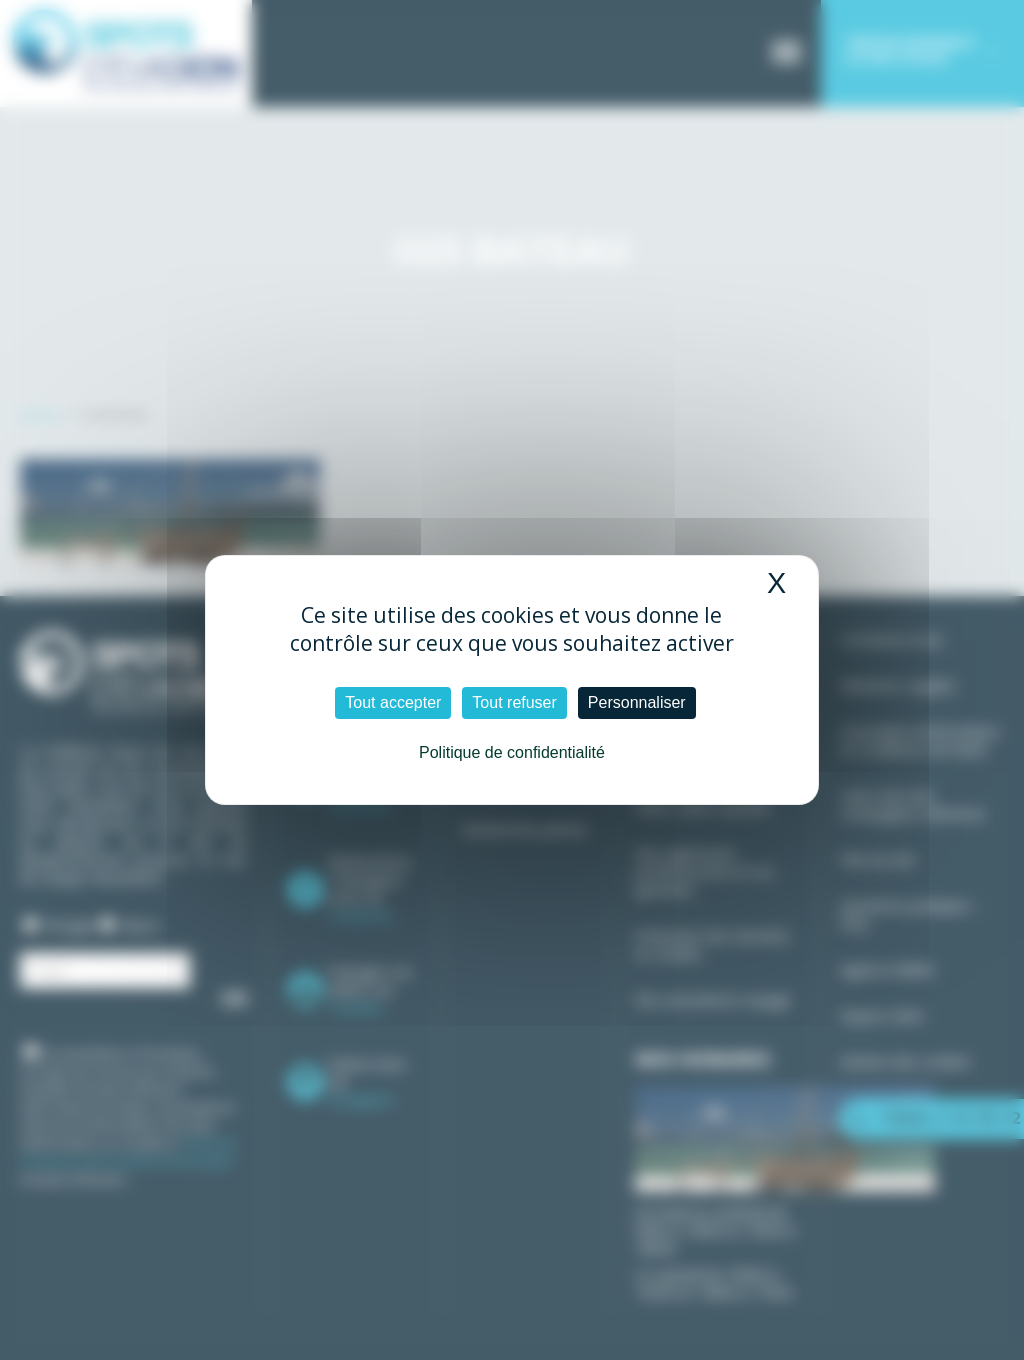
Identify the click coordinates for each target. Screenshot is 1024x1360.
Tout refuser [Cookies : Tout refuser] (514, 702)
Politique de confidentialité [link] (512, 752)
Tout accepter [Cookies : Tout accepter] (393, 702)
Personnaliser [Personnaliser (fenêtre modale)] (637, 702)
